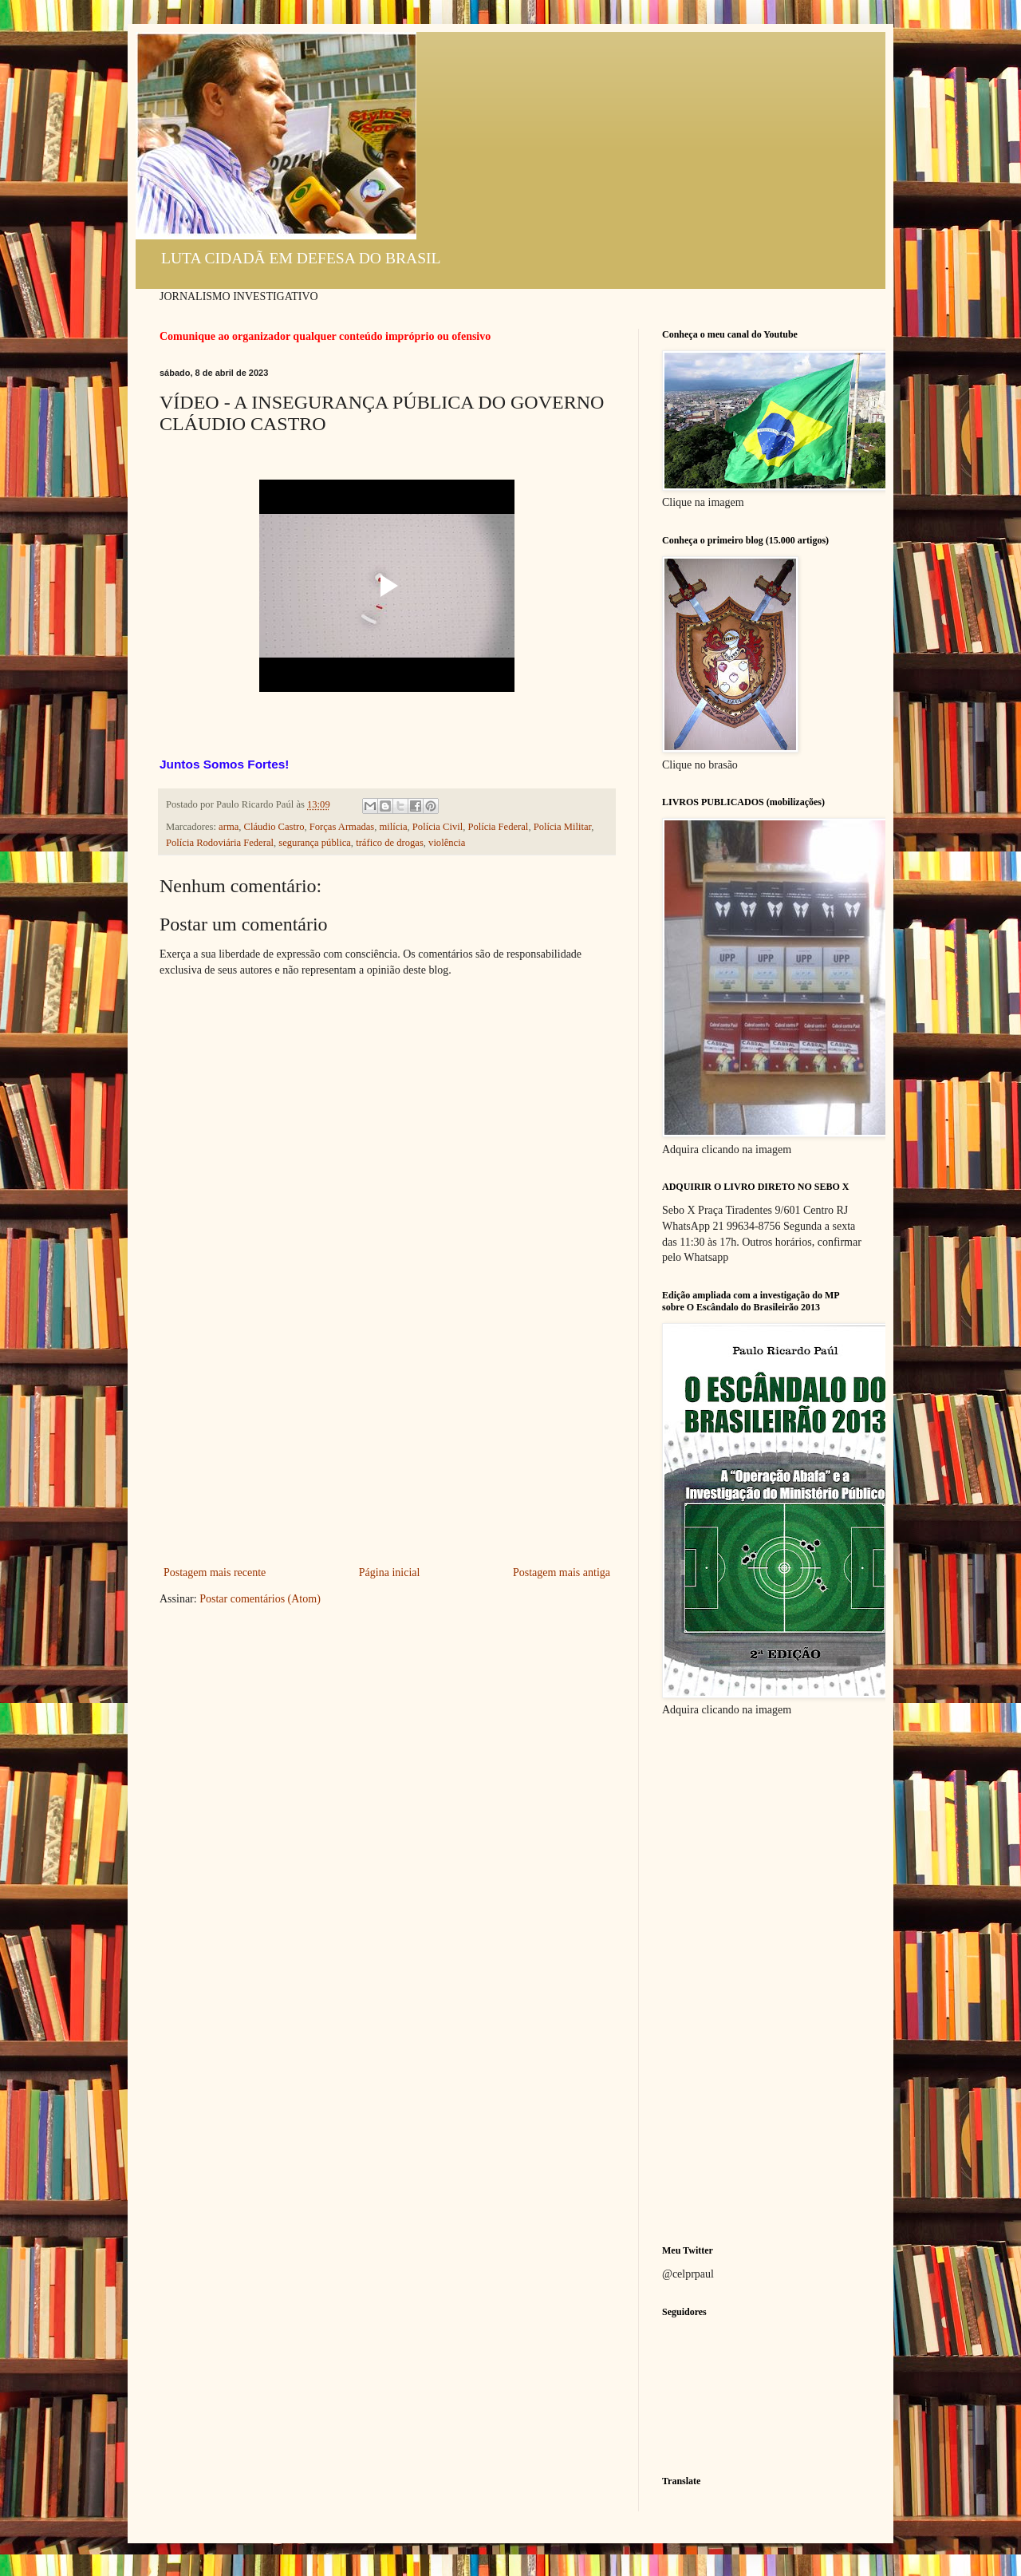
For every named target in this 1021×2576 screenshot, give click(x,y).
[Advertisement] (387, 1443)
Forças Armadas (342, 826)
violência (446, 842)
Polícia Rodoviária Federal (220, 842)
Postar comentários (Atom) (260, 1599)
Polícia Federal (497, 826)
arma (228, 826)
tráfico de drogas (390, 842)
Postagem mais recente (215, 1572)
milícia (394, 826)
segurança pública (314, 842)
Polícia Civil (437, 826)
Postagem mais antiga (561, 1572)
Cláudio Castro (274, 826)
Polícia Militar (563, 826)
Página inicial (389, 1572)
